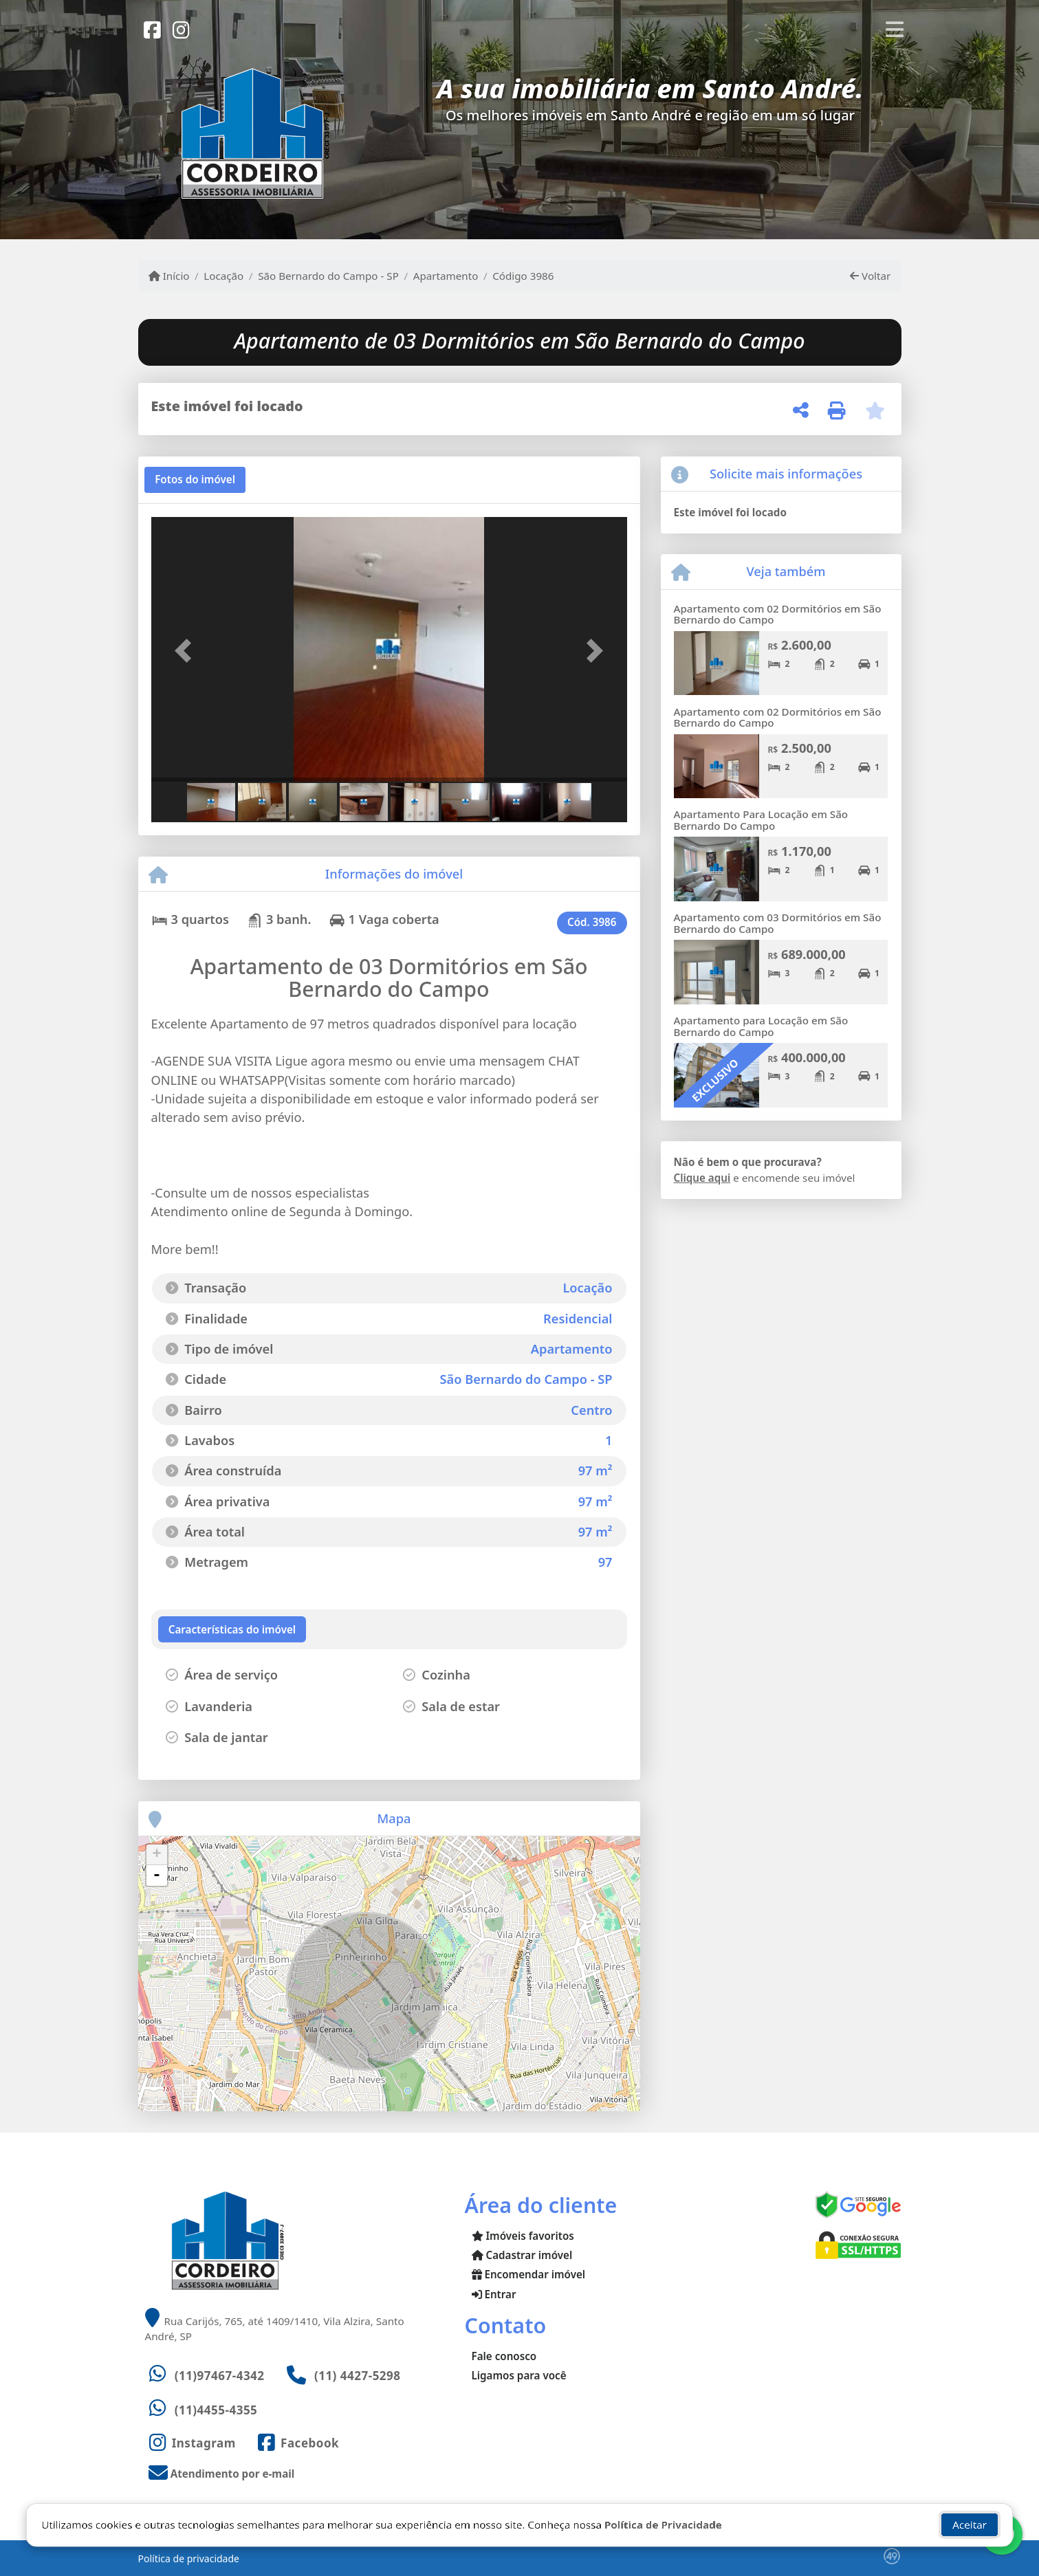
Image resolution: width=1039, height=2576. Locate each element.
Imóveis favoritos (523, 2236)
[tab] (194, 480)
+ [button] (156, 1855)
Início (169, 276)
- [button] (157, 1875)
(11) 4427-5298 (357, 2376)
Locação (223, 276)
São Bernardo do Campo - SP (328, 276)
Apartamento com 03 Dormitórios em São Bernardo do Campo (778, 923)
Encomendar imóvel (529, 2274)
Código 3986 (523, 276)
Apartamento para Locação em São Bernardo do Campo (761, 1026)
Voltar (870, 276)
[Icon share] (152, 29)
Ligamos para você (519, 2375)
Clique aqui (702, 1178)
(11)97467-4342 (220, 2376)
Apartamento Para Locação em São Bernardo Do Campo (761, 820)
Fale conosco (504, 2356)
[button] (187, 650)
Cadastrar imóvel (522, 2255)
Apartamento (446, 276)
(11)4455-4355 (216, 2410)
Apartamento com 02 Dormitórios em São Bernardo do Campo (778, 614)
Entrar (494, 2294)
